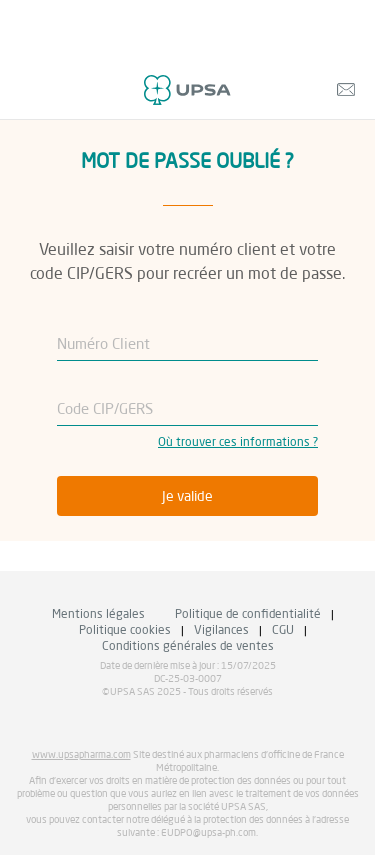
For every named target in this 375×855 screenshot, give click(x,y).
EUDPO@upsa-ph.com (208, 833)
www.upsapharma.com (81, 755)
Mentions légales (98, 615)
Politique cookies (125, 631)
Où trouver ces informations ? (238, 443)
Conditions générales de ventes (188, 647)
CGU (283, 631)
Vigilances (221, 631)
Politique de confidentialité (248, 615)
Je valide (187, 497)
